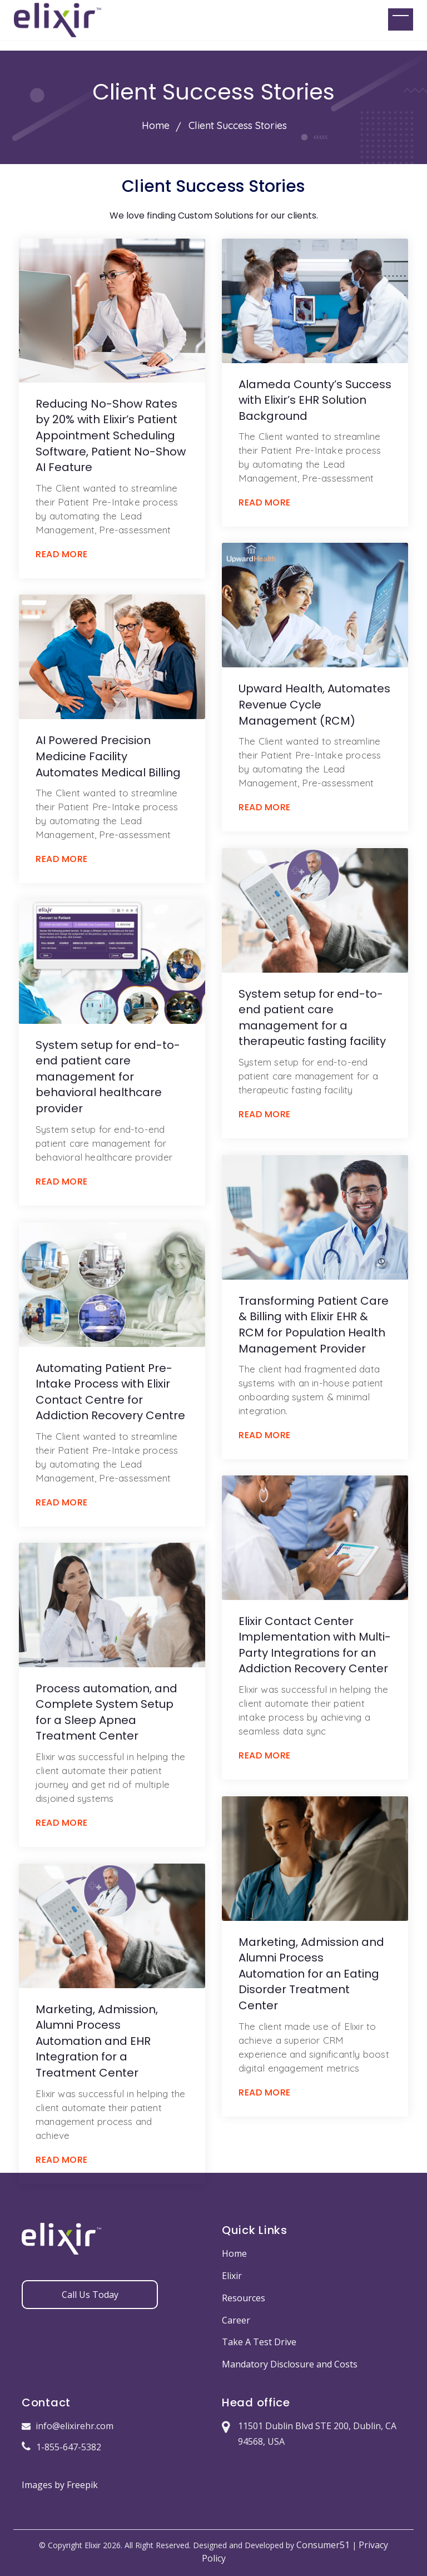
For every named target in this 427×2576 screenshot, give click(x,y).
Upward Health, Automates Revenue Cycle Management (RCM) (314, 704)
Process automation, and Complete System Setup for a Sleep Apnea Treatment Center (106, 1712)
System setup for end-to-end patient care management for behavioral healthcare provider (108, 1076)
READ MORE (62, 554)
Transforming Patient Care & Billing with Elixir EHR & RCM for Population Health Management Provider (314, 1324)
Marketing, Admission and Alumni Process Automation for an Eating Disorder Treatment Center (311, 1973)
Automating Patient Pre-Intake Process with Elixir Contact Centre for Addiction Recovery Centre (110, 1392)
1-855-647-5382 (61, 2447)
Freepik (82, 2485)
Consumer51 (323, 2545)
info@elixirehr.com (67, 2426)
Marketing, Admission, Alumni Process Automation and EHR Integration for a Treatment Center (97, 2041)
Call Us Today (90, 2294)
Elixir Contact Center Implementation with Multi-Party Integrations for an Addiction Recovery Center (315, 1645)
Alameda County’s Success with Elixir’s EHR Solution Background (315, 400)
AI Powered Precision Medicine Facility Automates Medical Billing (108, 756)
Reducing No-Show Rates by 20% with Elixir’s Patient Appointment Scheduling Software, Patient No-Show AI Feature (111, 435)
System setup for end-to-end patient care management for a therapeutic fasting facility (312, 1017)
